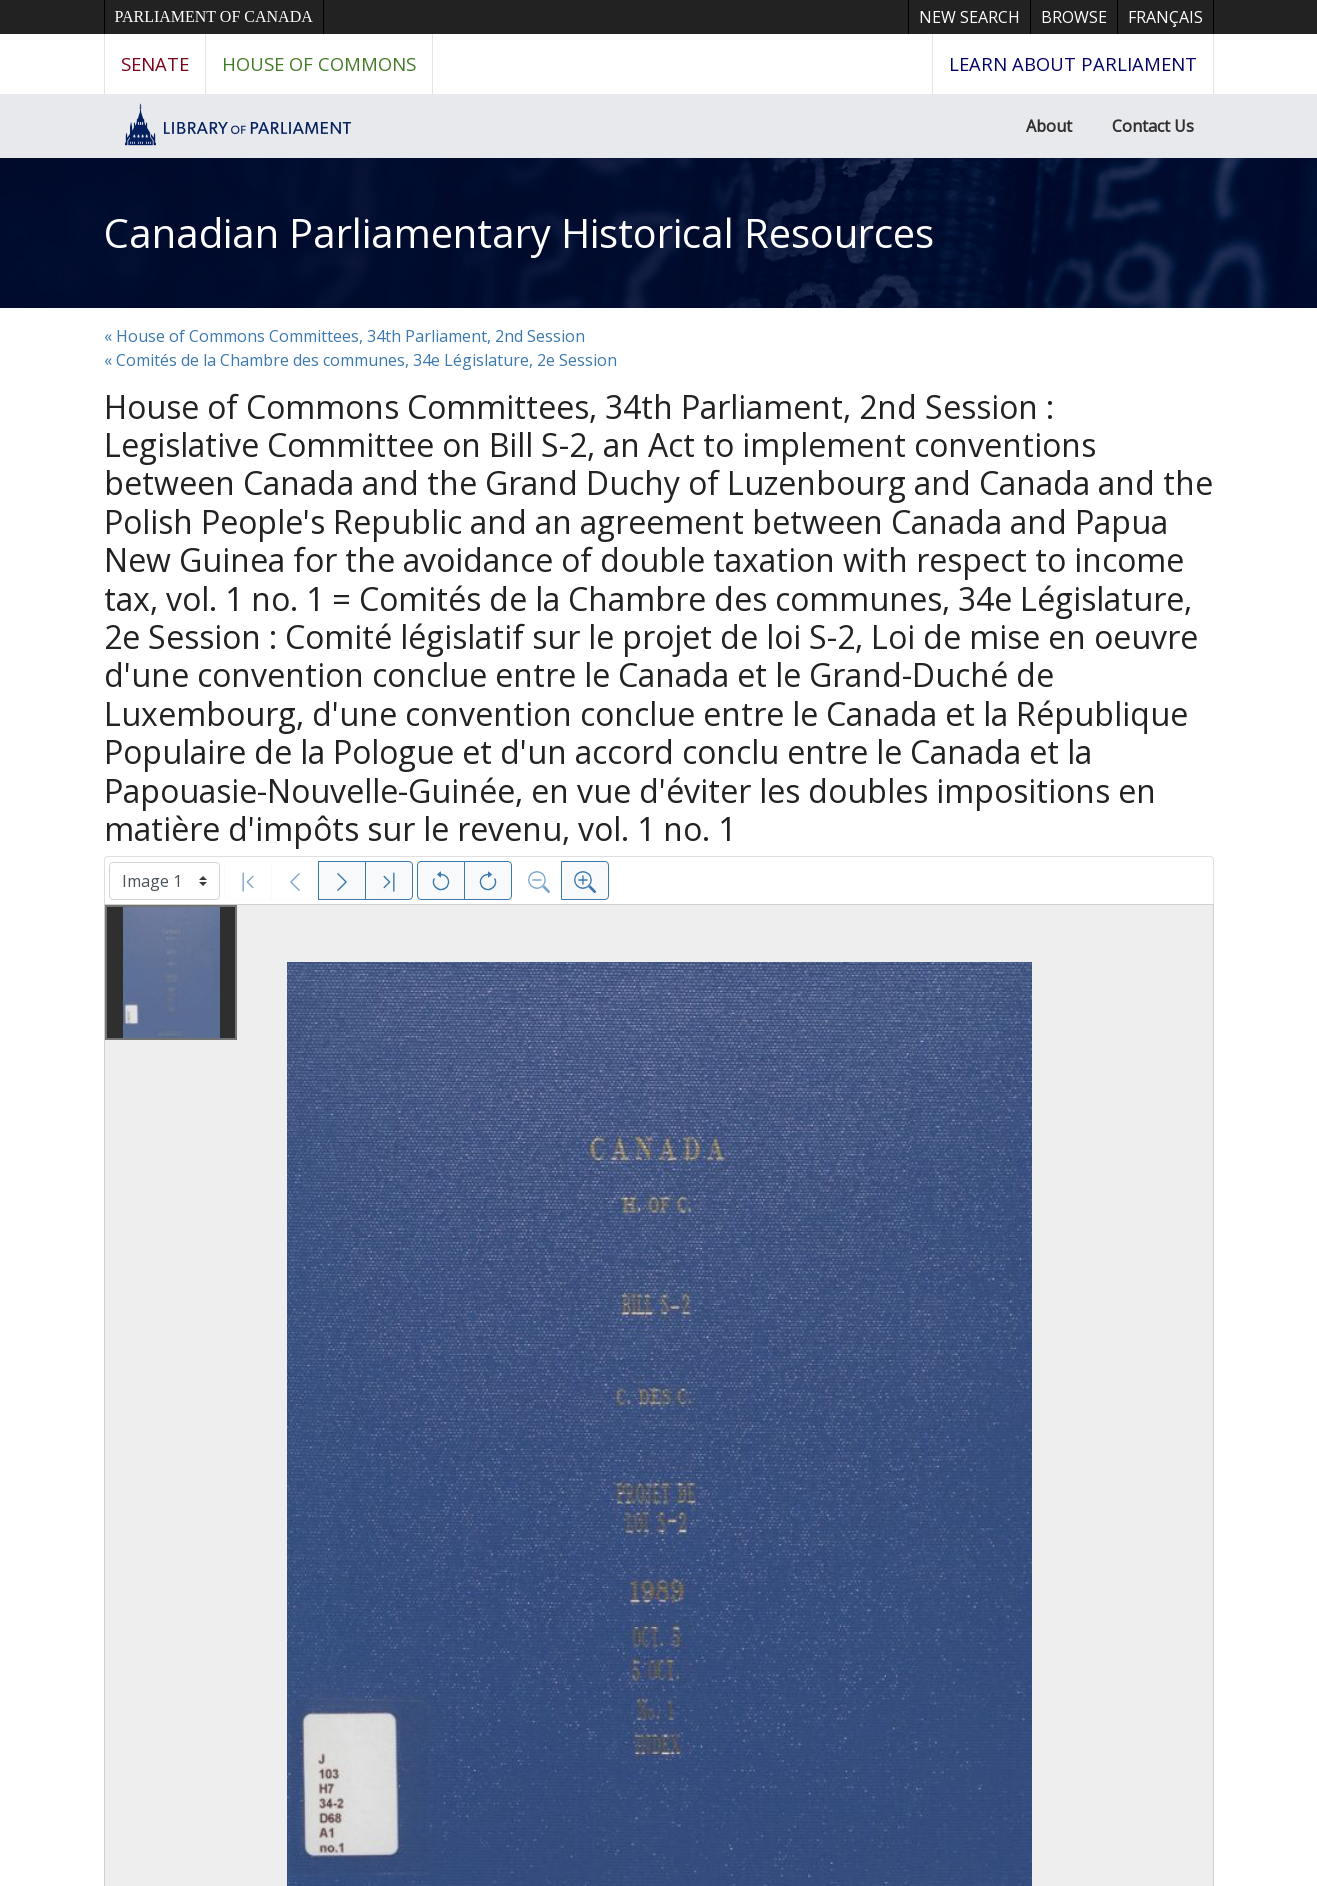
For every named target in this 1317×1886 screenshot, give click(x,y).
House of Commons (319, 63)
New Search (969, 17)
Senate (155, 63)
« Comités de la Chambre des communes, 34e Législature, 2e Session (360, 360)
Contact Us (1153, 126)
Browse (1074, 17)
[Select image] (164, 881)
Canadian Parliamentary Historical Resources (519, 232)
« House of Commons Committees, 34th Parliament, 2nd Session (344, 336)
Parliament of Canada (214, 16)
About (1049, 126)
